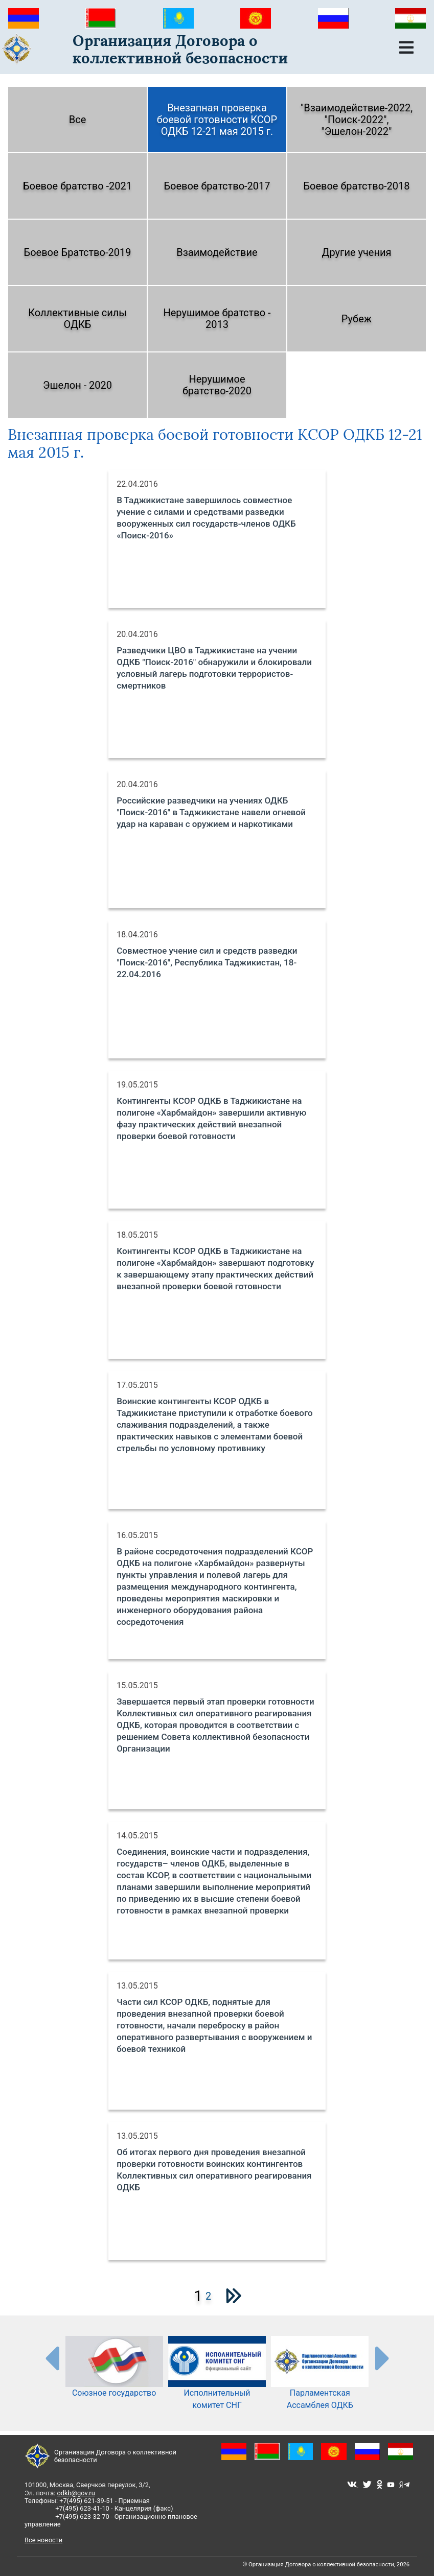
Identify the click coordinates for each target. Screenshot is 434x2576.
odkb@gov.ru (76, 2493)
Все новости (43, 2540)
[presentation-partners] (51, 2357)
